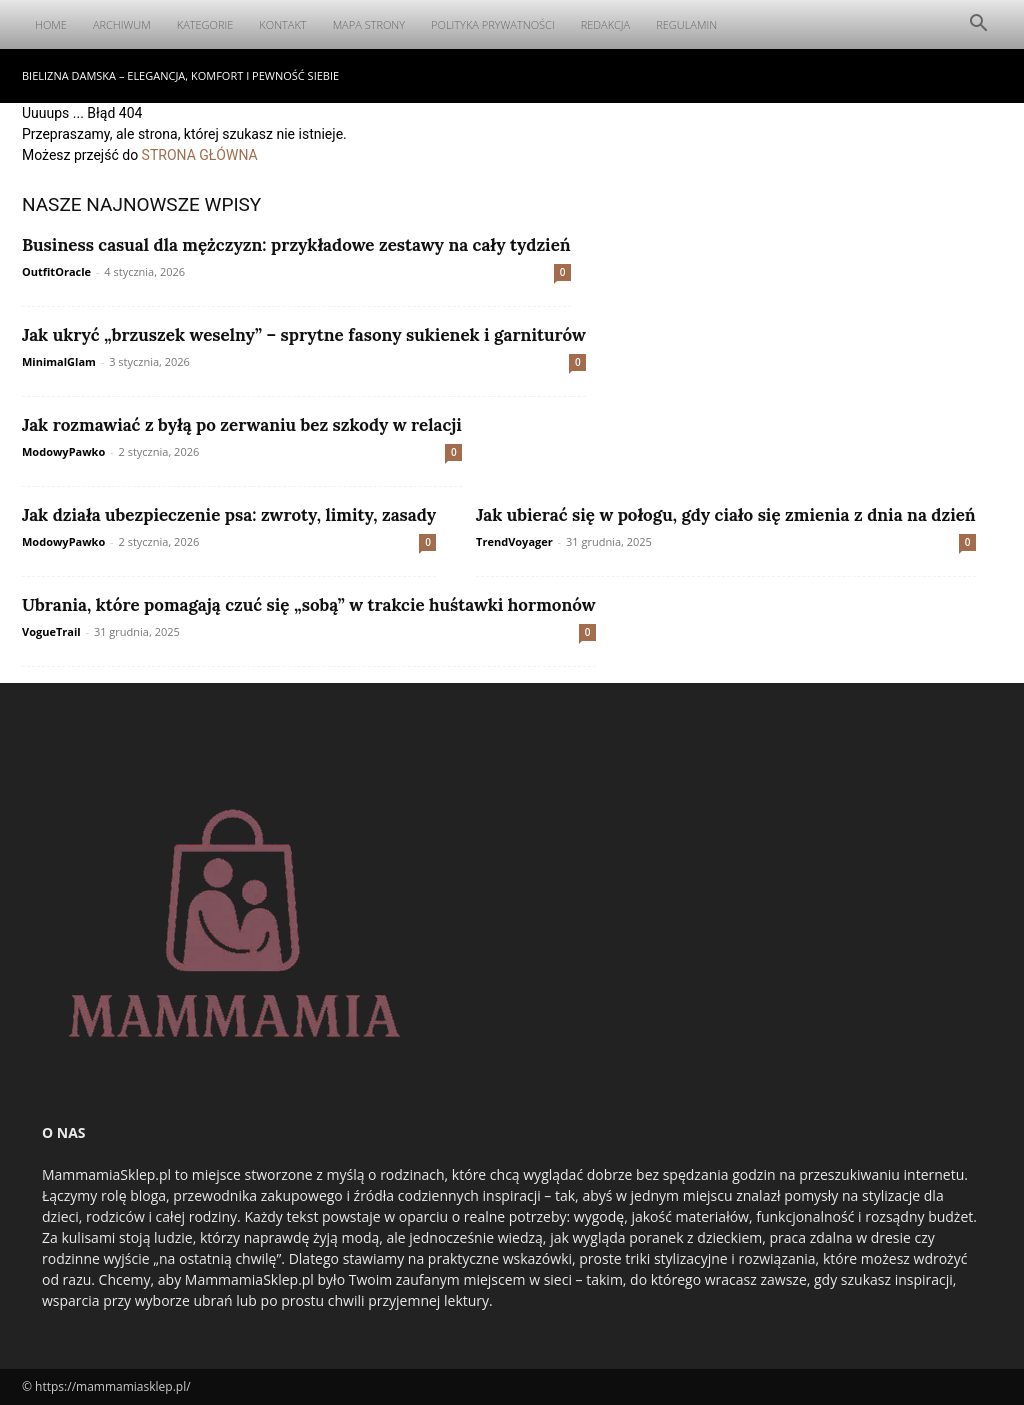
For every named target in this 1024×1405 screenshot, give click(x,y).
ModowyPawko (63, 451)
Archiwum (122, 24)
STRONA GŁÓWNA (200, 155)
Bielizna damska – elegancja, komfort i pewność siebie (180, 75)
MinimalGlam (59, 361)
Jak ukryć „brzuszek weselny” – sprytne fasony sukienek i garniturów (304, 335)
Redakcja (606, 24)
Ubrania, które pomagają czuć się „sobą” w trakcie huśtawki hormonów (309, 605)
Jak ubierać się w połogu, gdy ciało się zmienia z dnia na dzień (726, 515)
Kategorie (205, 24)
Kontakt (282, 24)
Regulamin (686, 24)
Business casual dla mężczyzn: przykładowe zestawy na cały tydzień (296, 245)
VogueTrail (51, 631)
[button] (978, 25)
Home (51, 24)
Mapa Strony (369, 24)
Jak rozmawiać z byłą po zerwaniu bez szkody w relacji (242, 425)
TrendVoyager (514, 541)
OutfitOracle (56, 271)
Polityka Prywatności (493, 24)
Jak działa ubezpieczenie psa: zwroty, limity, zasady (229, 515)
